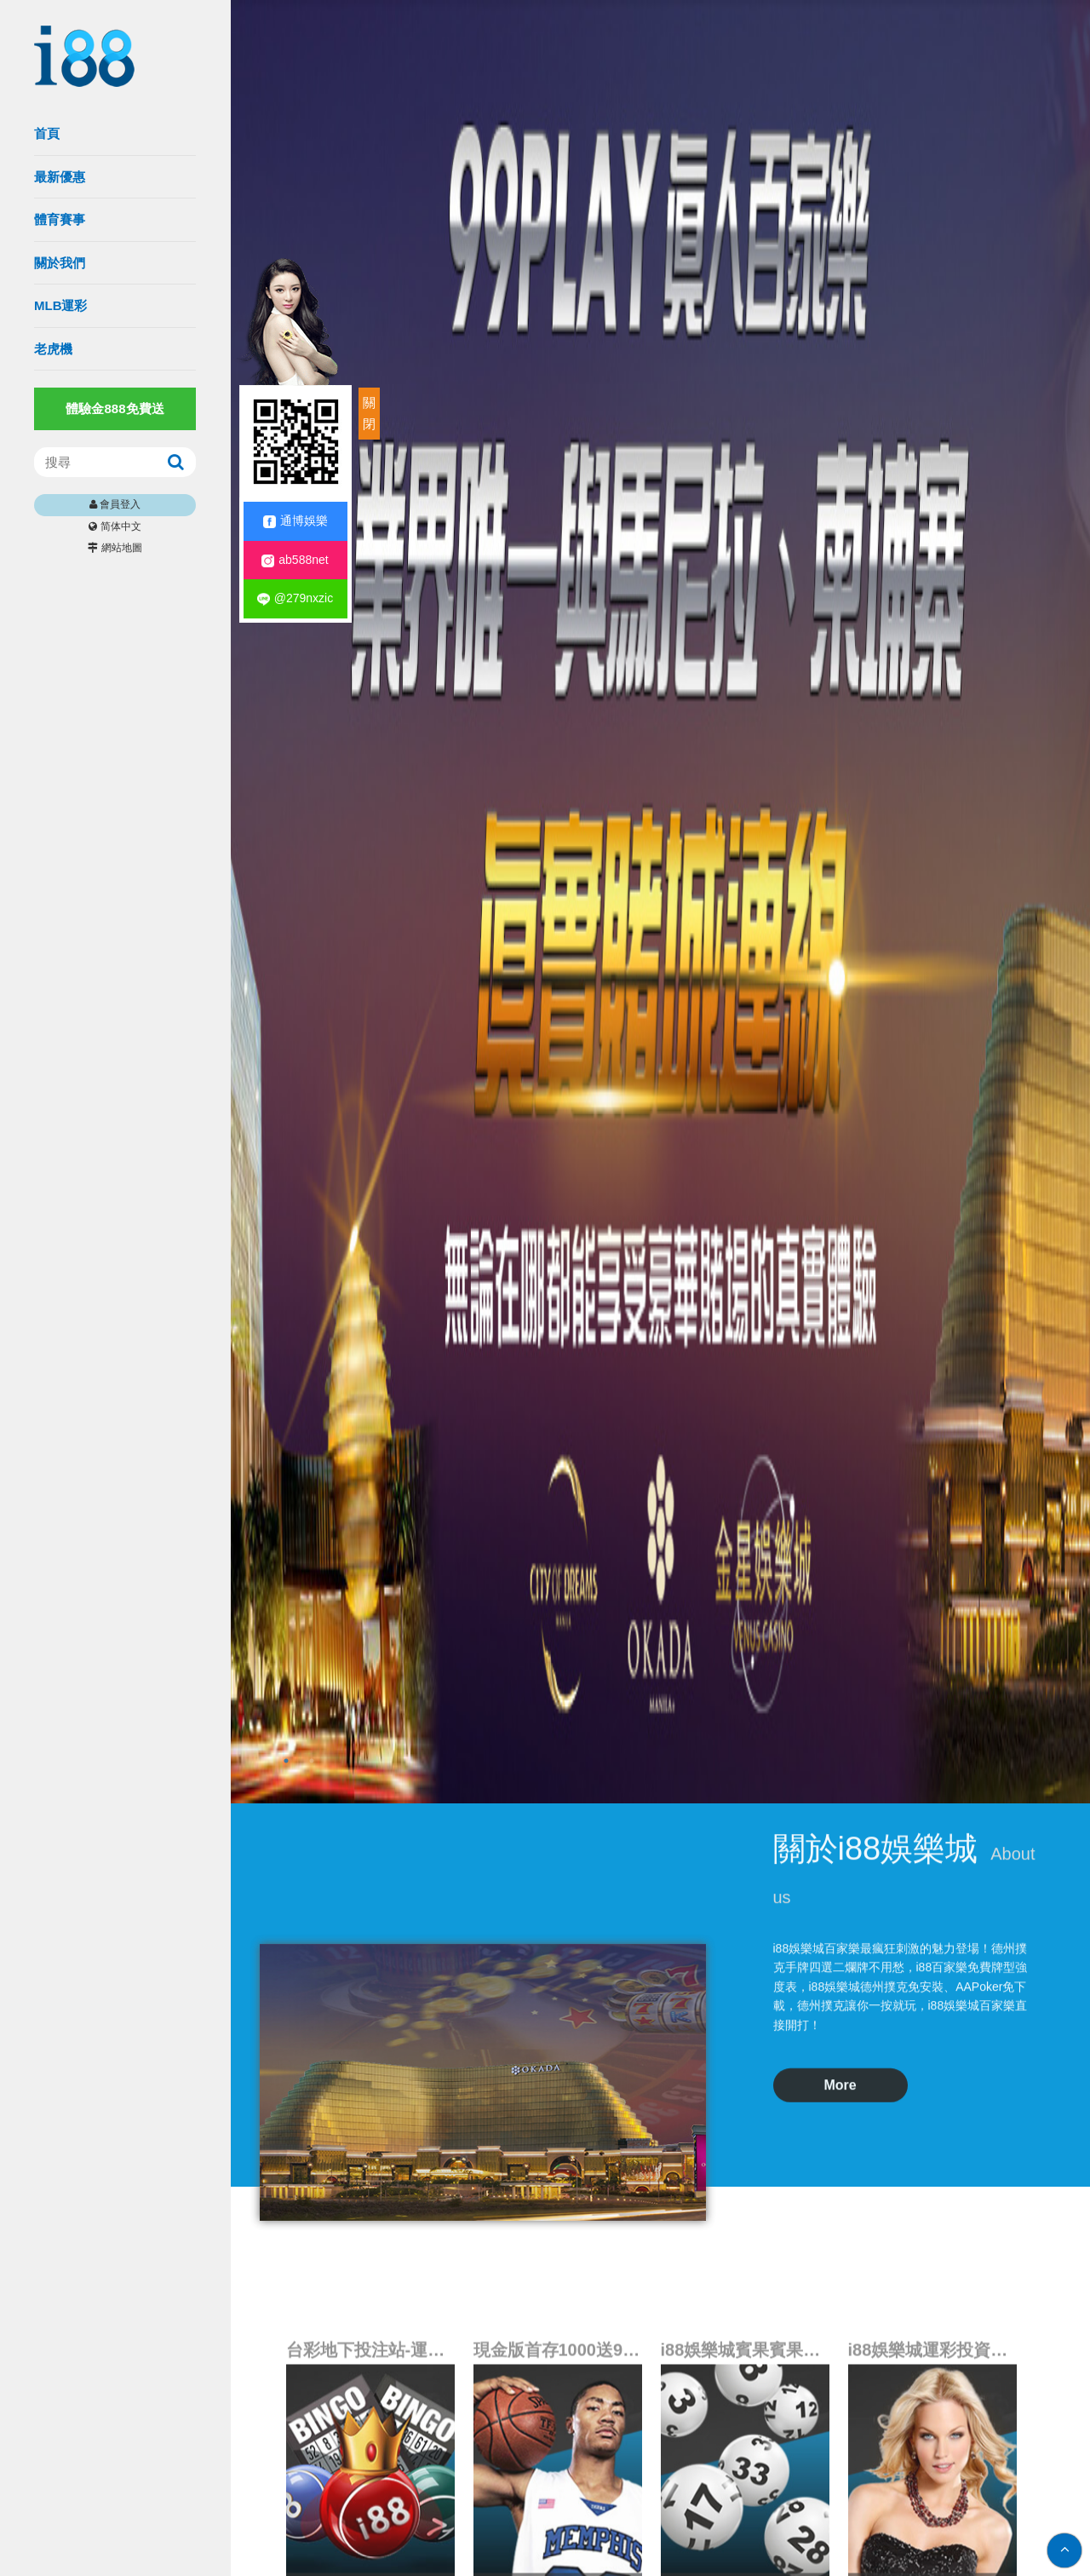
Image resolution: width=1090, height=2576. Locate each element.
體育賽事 (59, 219)
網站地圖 (121, 548)
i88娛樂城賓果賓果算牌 (745, 2519)
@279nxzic (295, 598)
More (840, 1919)
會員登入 (120, 504)
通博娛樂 (295, 521)
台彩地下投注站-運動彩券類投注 (370, 2519)
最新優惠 (59, 177)
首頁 (47, 133)
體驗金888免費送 (115, 408)
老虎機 (53, 349)
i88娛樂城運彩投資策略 (932, 2519)
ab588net (294, 560)
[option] (660, 901)
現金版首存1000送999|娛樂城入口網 (557, 2519)
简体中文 (120, 526)
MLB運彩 (61, 305)
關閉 (369, 413)
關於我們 (59, 263)
